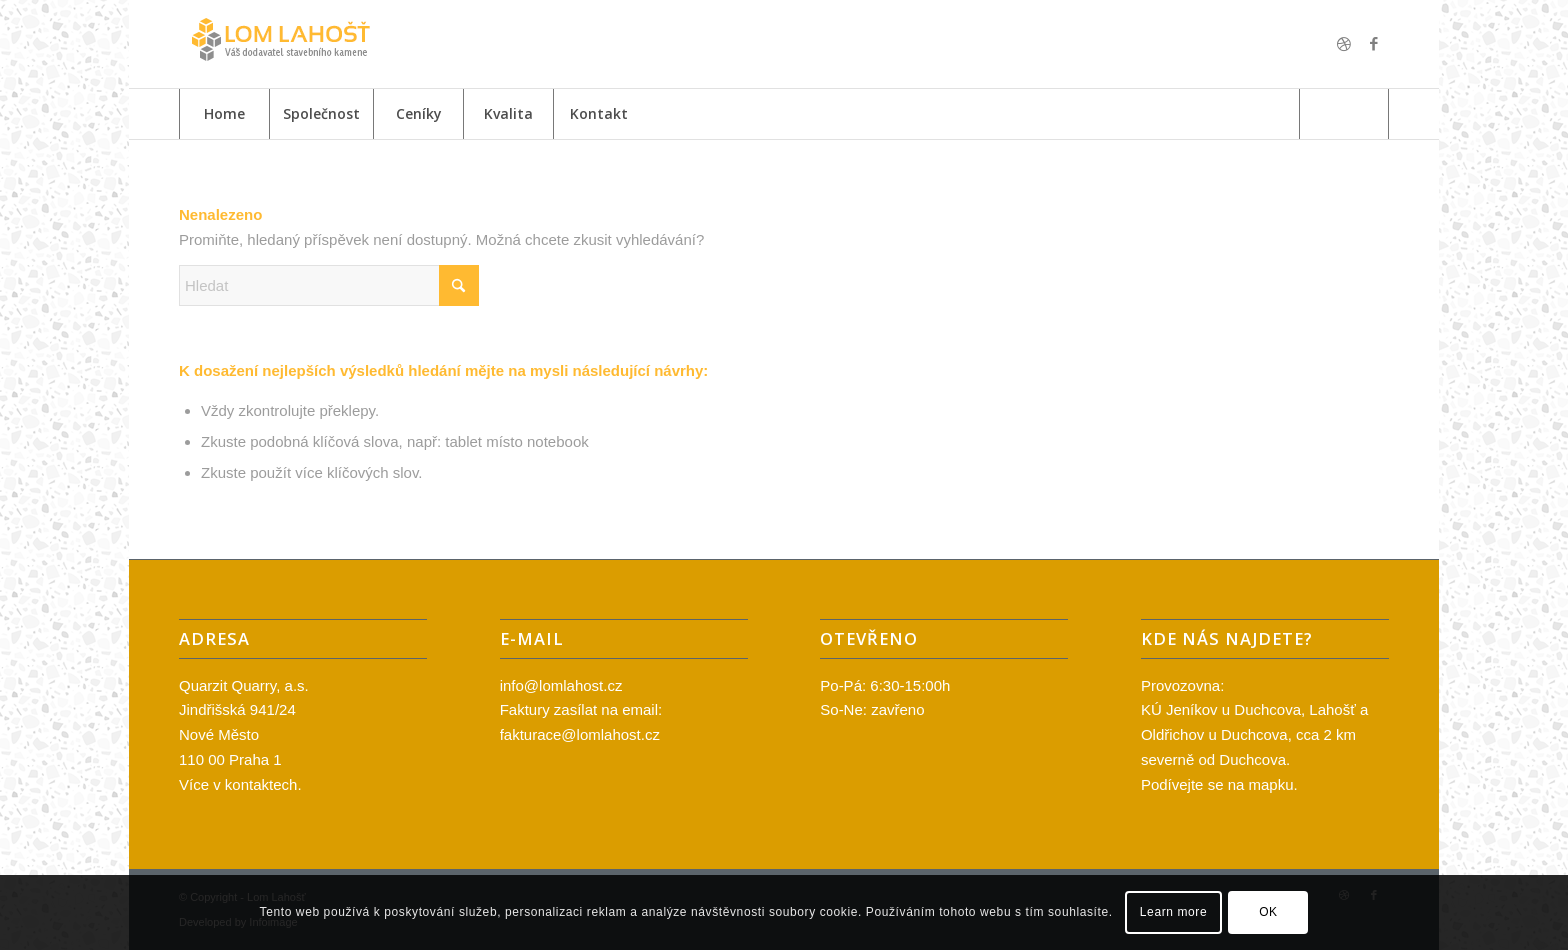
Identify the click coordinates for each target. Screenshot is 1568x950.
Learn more (1173, 912)
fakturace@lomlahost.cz (580, 734)
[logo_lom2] (279, 44)
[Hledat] (1344, 114)
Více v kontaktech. (240, 784)
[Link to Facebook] (1374, 44)
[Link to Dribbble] (1344, 44)
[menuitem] (224, 114)
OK (1268, 912)
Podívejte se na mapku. (1219, 784)
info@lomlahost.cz (561, 685)
